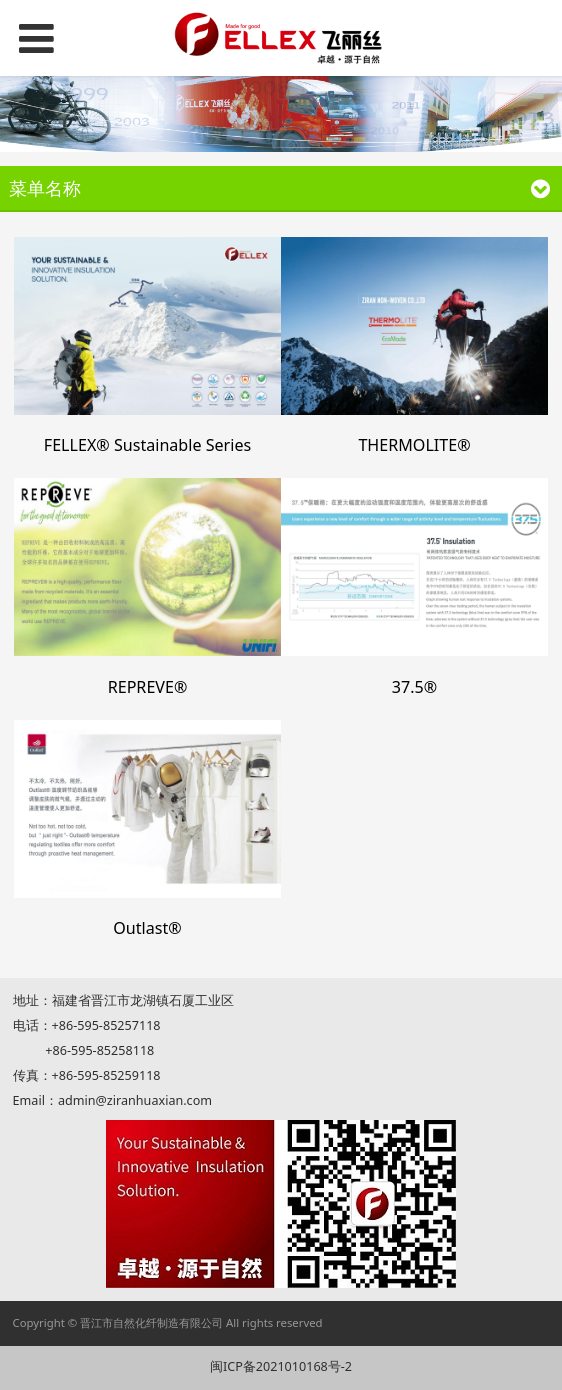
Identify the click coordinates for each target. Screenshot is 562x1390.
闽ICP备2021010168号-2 (281, 1366)
